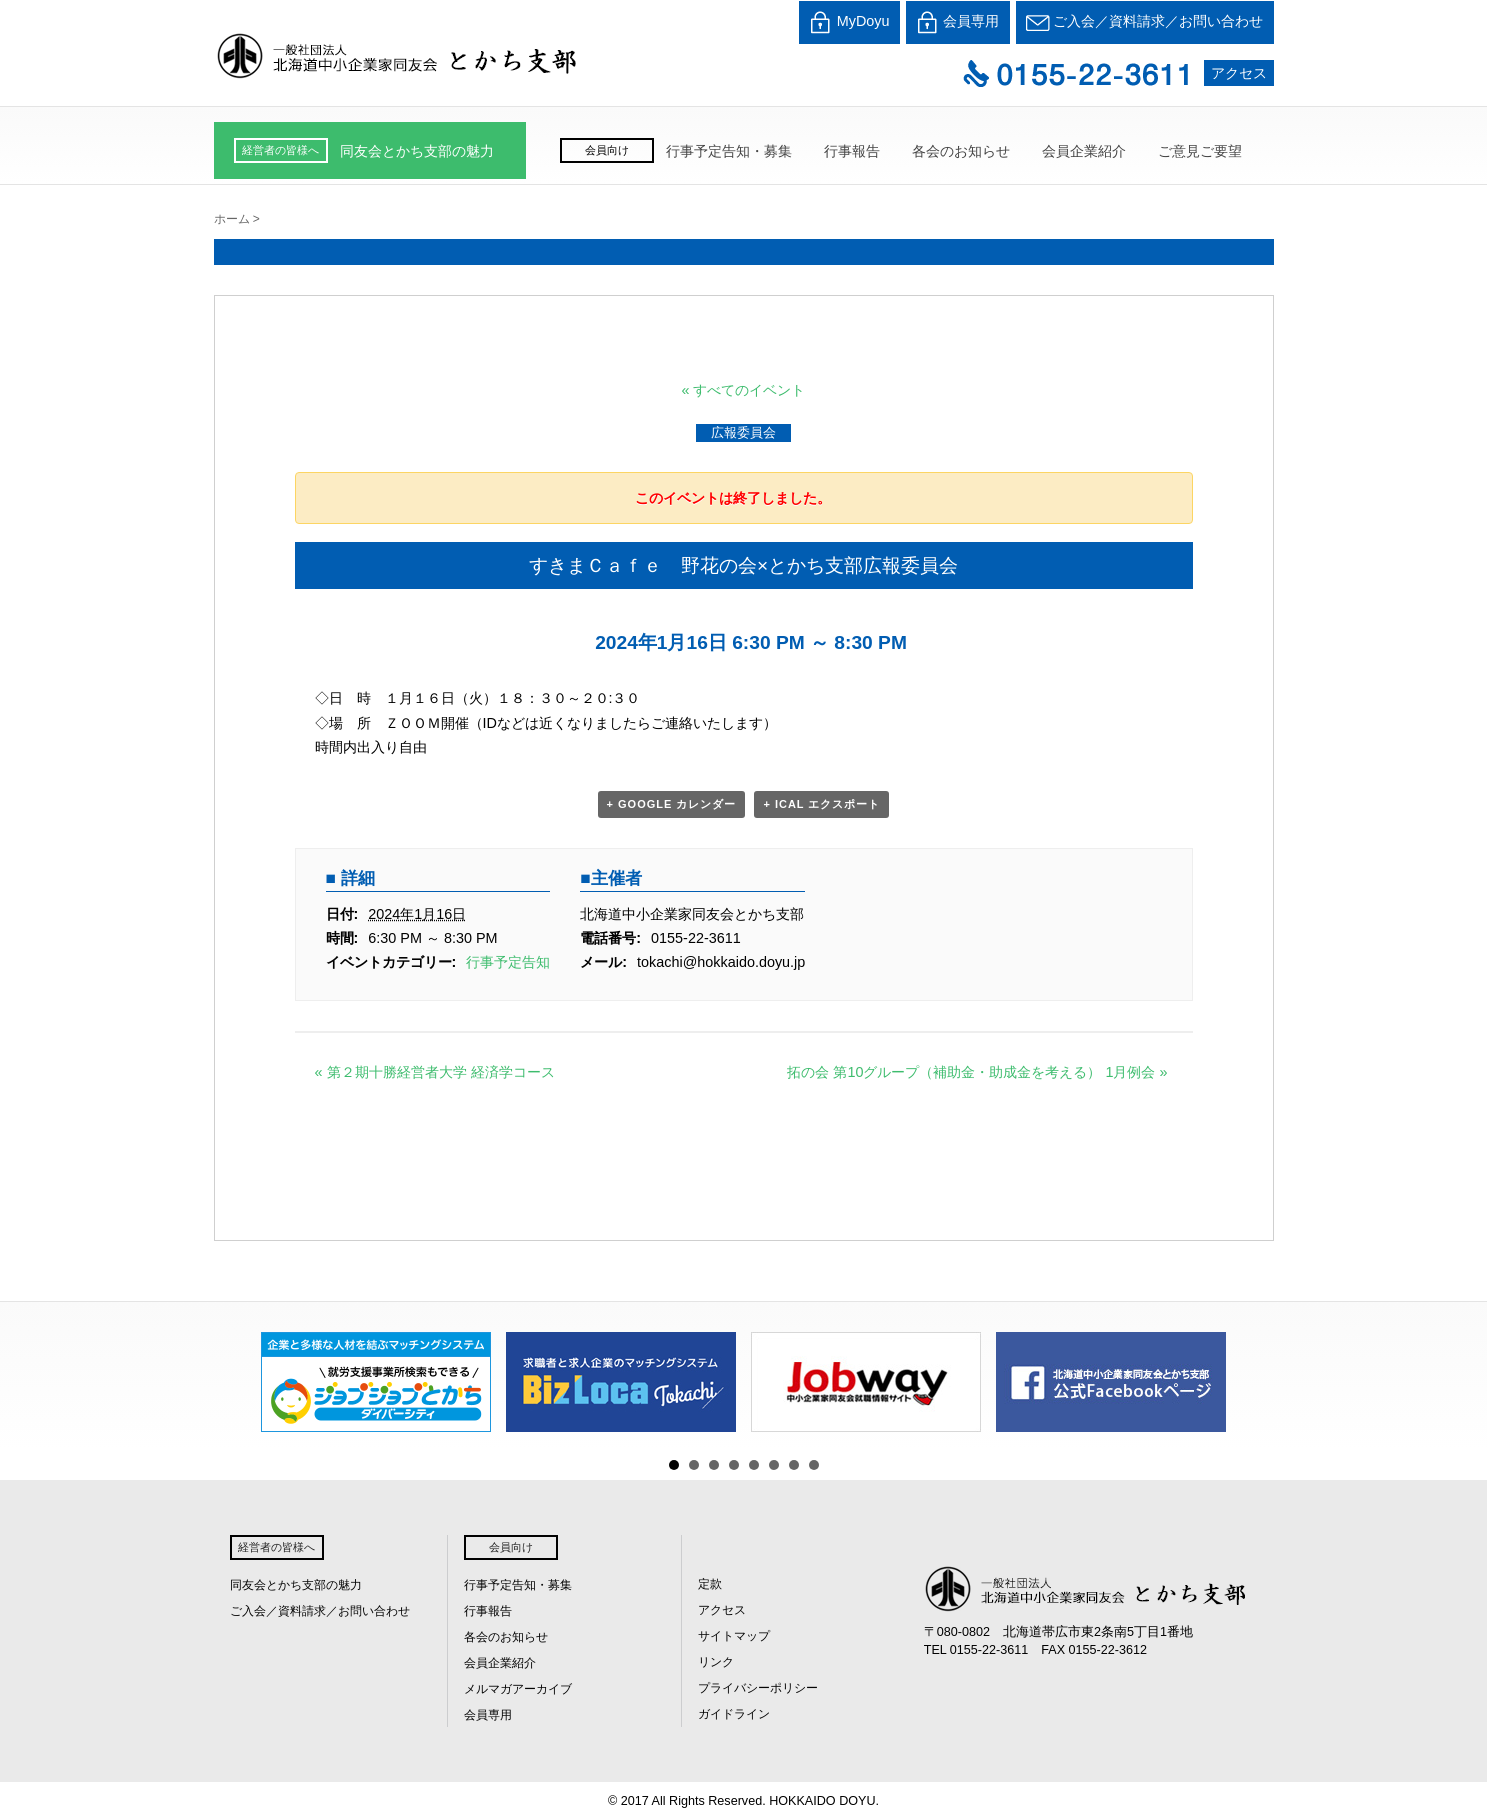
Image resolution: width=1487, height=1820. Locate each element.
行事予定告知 (508, 962)
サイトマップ (734, 1636)
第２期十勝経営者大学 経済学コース (435, 1072)
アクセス (1239, 73)
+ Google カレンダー (672, 804)
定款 (710, 1584)
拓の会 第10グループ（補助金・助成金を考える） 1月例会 (977, 1072)
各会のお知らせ (961, 151)
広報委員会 (743, 432)
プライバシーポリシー (758, 1688)
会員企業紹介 (1084, 151)
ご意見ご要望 (1200, 151)
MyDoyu (849, 22)
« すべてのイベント (743, 390)
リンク (716, 1662)
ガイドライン (734, 1714)
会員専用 (958, 22)
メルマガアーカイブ (518, 1689)
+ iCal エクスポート (821, 804)
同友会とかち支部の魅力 (417, 151)
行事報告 (852, 151)
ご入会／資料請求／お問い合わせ (1145, 22)
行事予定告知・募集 (729, 151)
